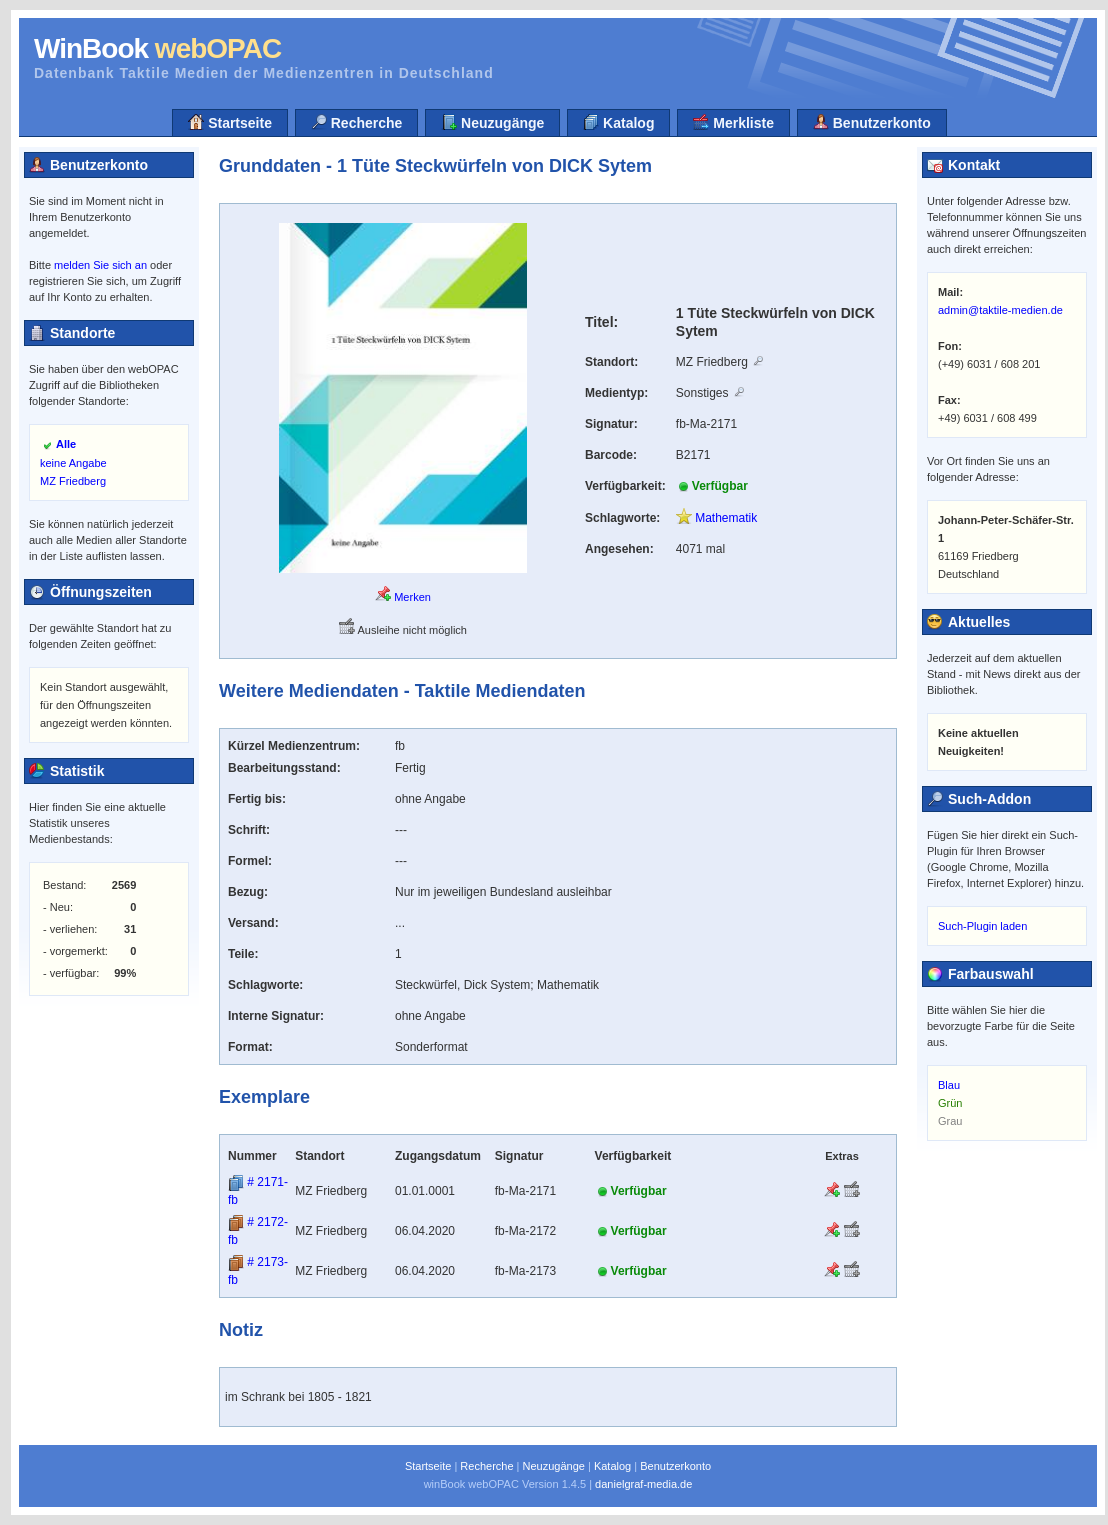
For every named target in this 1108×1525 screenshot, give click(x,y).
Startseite (230, 122)
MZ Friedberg (73, 481)
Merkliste (733, 122)
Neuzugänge (492, 122)
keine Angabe (73, 463)
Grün (950, 1103)
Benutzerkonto (872, 122)
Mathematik (716, 518)
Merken (403, 597)
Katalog (618, 122)
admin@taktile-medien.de (1000, 310)
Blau (949, 1085)
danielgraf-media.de (643, 1484)
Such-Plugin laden (982, 926)
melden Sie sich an (100, 265)
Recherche (356, 122)
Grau (950, 1121)
